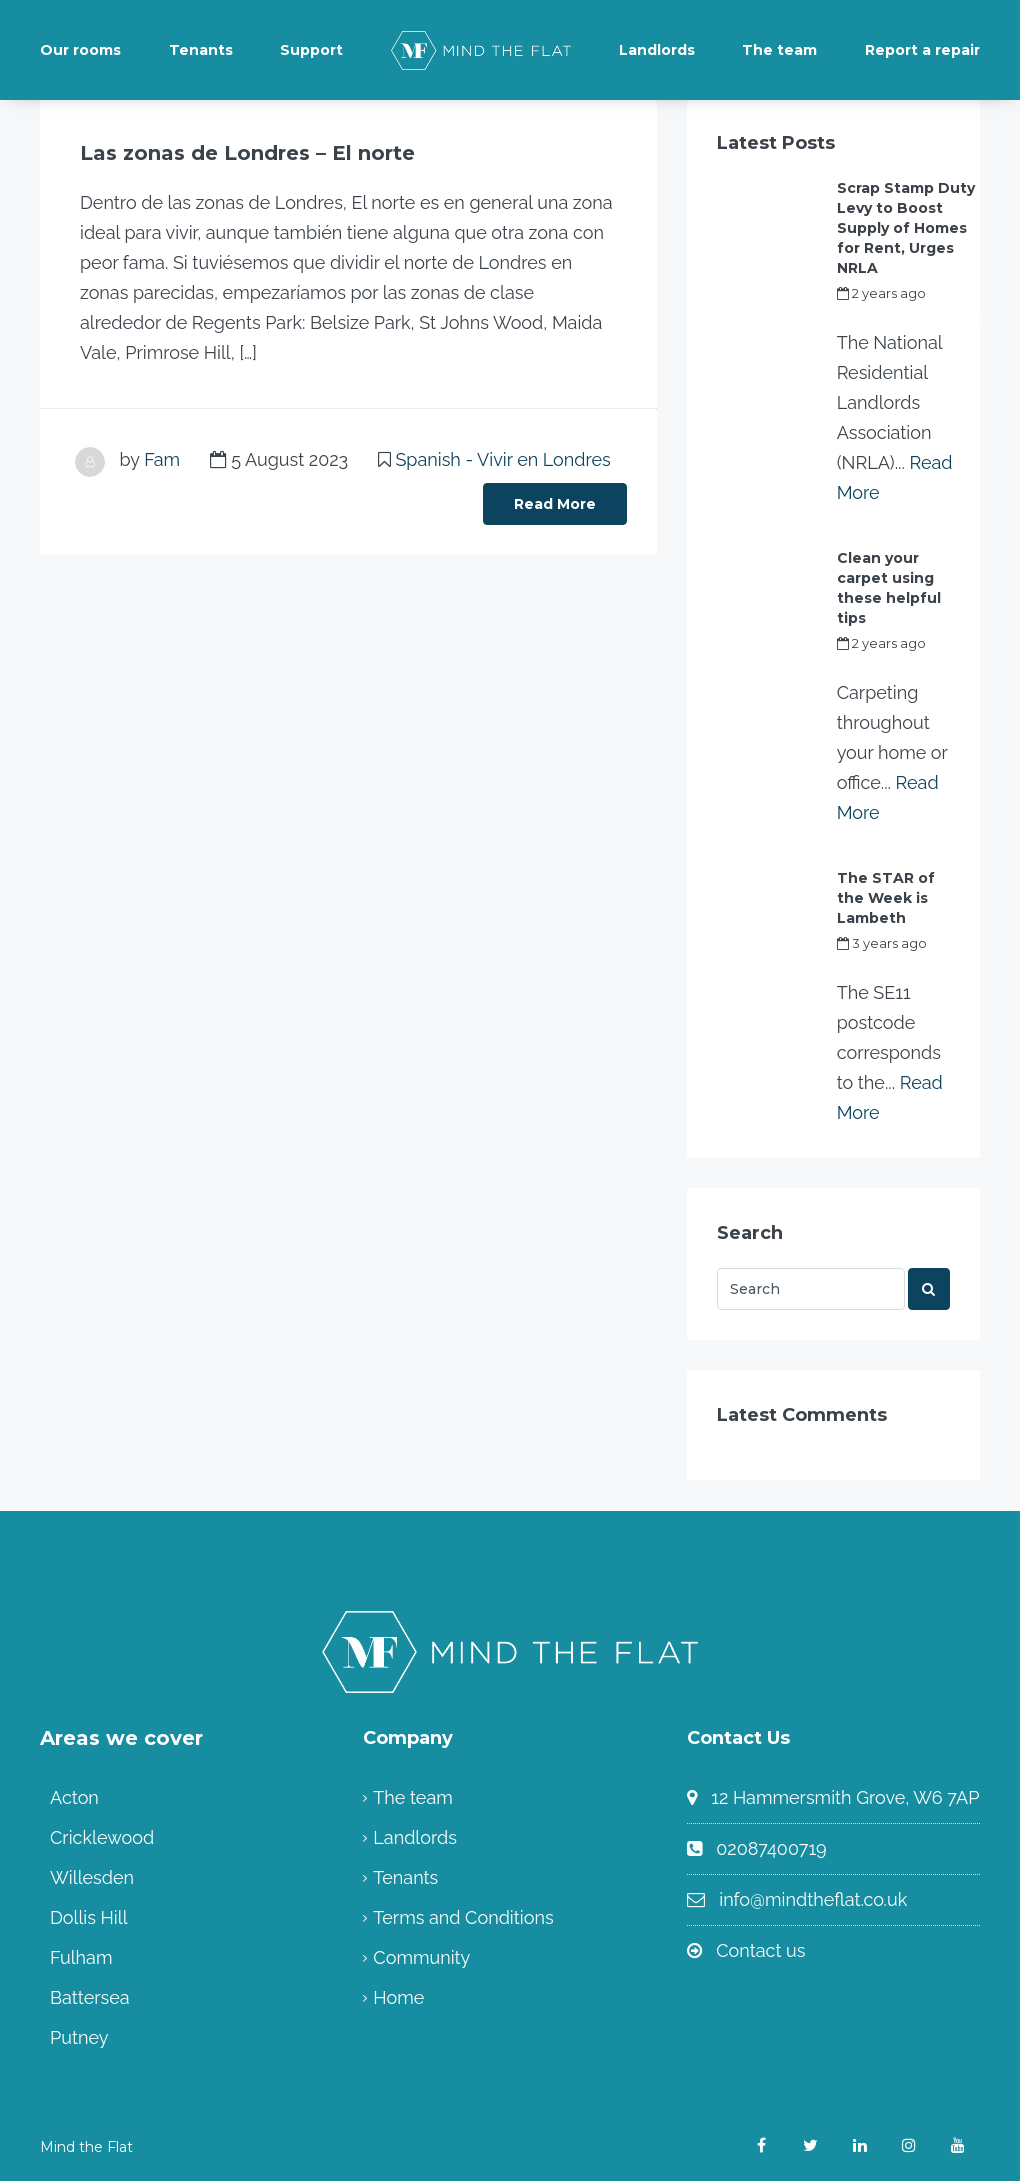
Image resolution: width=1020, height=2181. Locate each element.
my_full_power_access (910, 316)
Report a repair (922, 50)
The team (779, 50)
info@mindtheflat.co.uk (813, 1899)
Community (421, 1957)
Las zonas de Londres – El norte (247, 153)
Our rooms (80, 50)
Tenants (201, 50)
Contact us (760, 1950)
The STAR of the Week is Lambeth (886, 898)
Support (311, 50)
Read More (555, 504)
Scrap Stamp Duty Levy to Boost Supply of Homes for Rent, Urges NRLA (906, 228)
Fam (162, 459)
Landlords (657, 50)
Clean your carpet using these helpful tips (889, 588)
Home (398, 1997)
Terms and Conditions (463, 1917)
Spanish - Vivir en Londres (502, 459)
